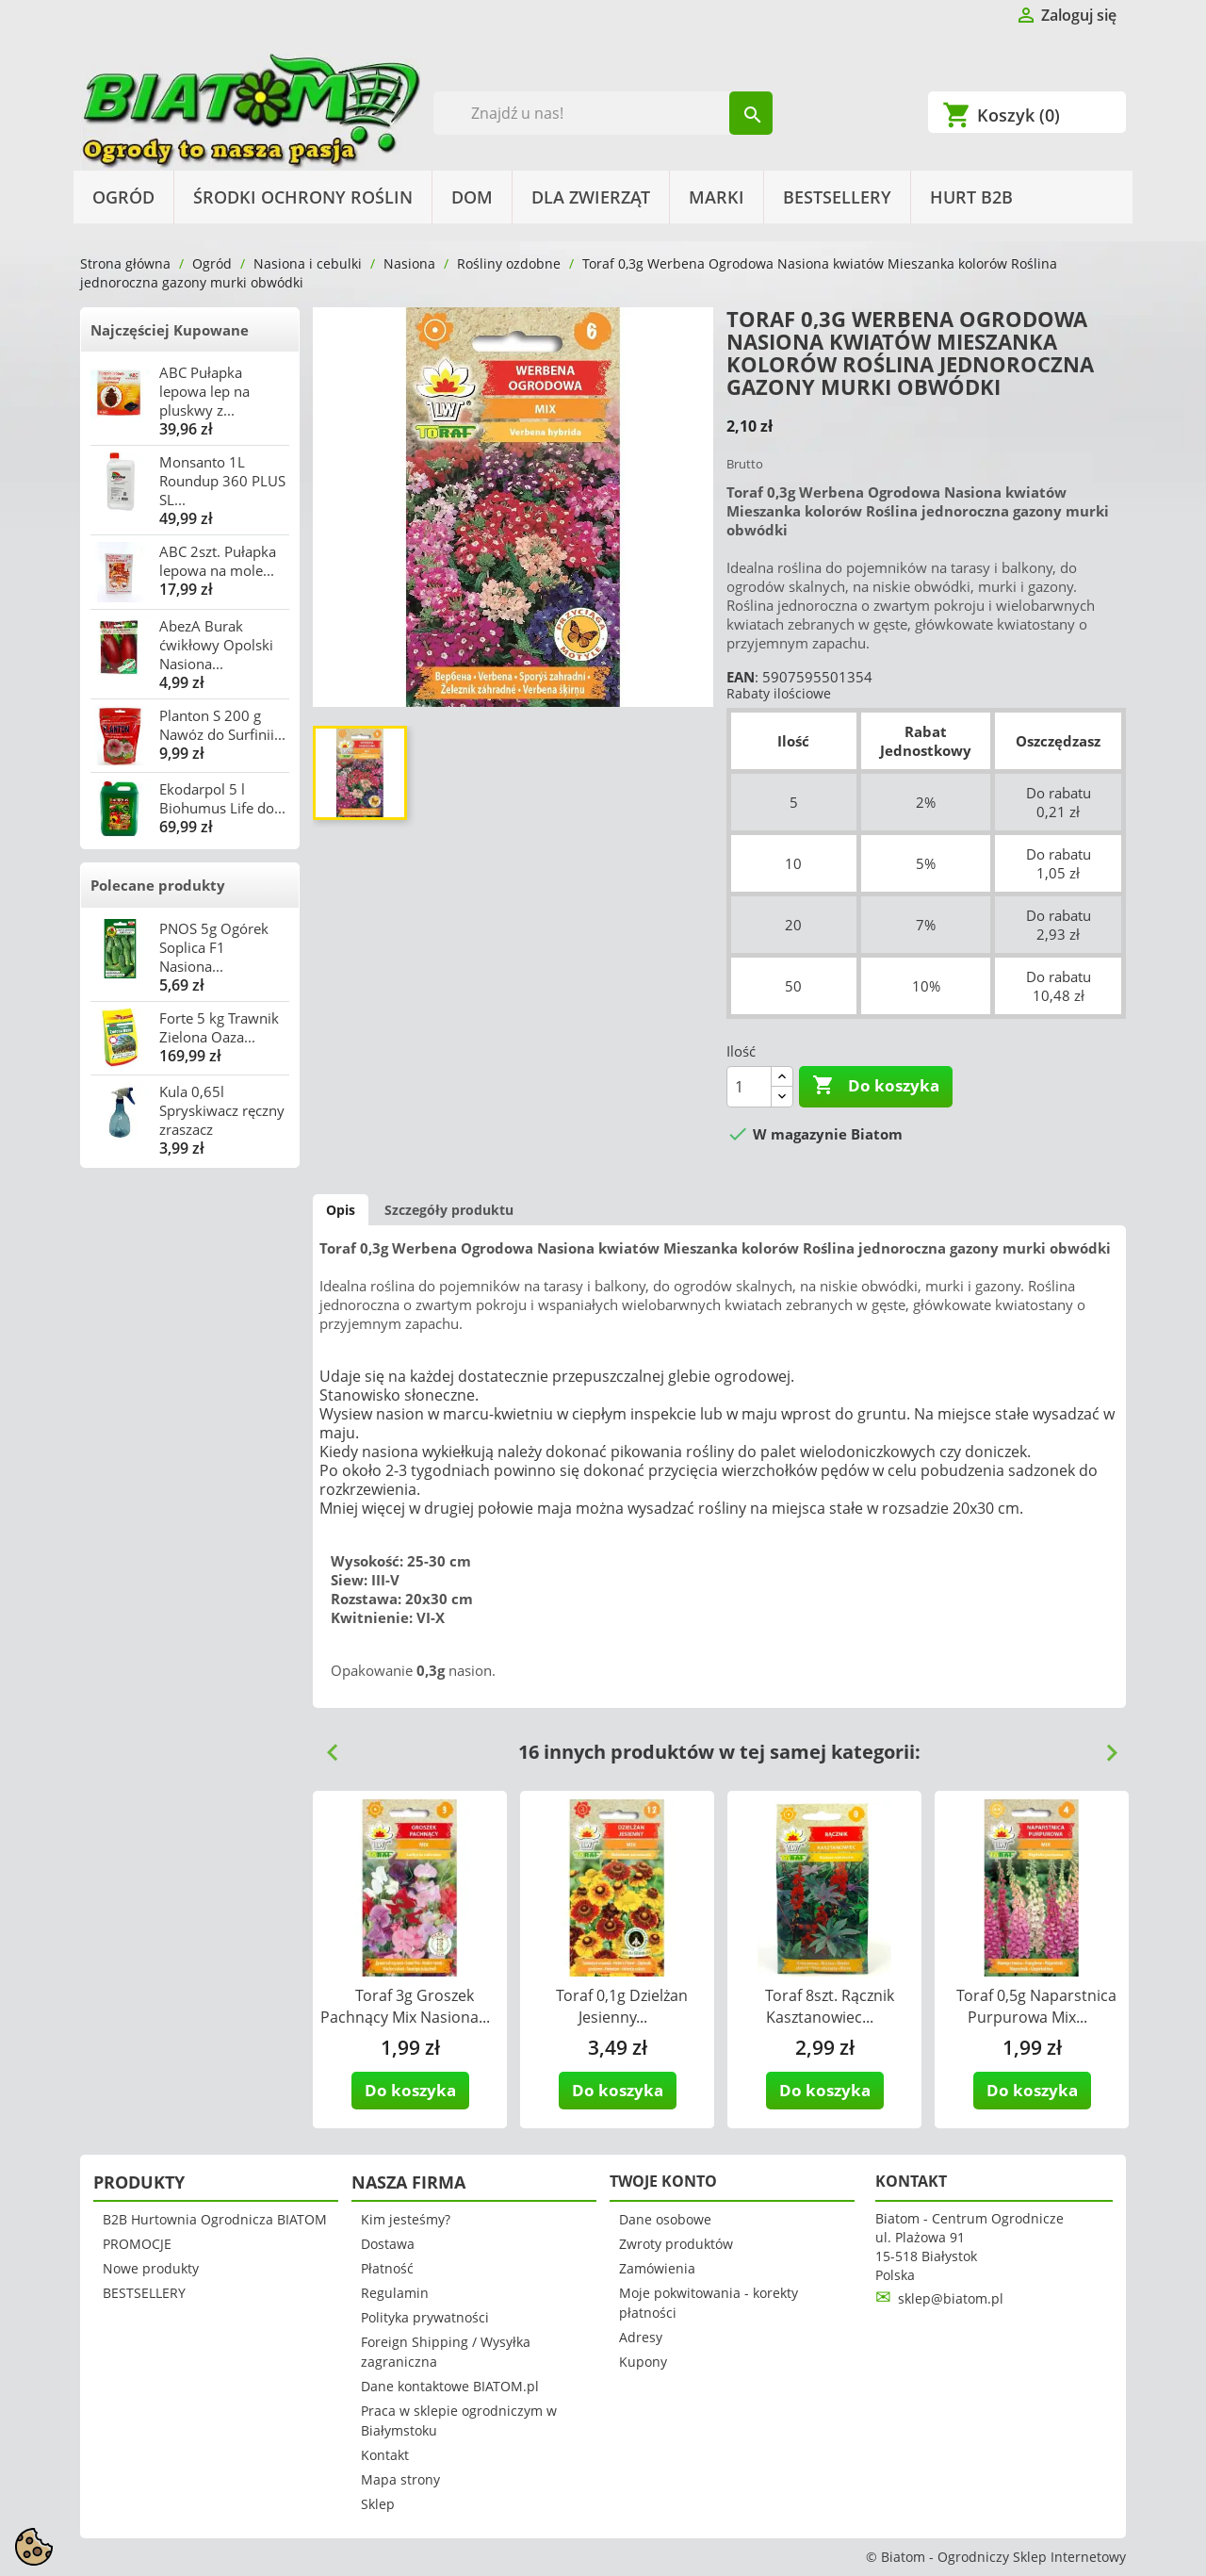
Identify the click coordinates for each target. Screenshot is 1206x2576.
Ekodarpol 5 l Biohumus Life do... (222, 798)
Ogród (123, 197)
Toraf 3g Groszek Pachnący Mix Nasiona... (405, 2006)
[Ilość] (749, 1087)
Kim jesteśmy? (405, 2219)
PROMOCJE (137, 2244)
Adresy (640, 2337)
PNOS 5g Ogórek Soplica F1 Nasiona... (214, 947)
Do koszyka (875, 1086)
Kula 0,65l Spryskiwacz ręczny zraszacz (222, 1110)
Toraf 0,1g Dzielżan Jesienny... (622, 2006)
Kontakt (385, 2455)
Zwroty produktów (676, 2244)
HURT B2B (971, 197)
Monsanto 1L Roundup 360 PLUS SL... (222, 480)
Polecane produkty (157, 885)
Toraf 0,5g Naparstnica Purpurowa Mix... (1036, 2006)
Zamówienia (657, 2268)
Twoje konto (663, 2181)
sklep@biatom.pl (950, 2298)
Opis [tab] (340, 1210)
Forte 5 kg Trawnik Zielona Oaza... (219, 1027)
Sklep (378, 2504)
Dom (472, 197)
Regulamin (395, 2293)
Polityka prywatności (425, 2317)
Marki (716, 197)
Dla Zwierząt (590, 197)
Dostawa (388, 2244)
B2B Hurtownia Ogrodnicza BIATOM (215, 2219)
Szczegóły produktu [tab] (448, 1210)
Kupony (643, 2362)
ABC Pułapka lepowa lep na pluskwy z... (204, 391)
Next (1104, 1745)
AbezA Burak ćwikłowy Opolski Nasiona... (216, 644)
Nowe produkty (151, 2268)
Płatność (387, 2268)
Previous (325, 1745)
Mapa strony (400, 2479)
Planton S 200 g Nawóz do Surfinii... (222, 725)
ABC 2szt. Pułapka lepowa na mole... (217, 561)
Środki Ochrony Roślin (303, 197)
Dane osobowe (665, 2219)
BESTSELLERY (837, 197)
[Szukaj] (603, 113)
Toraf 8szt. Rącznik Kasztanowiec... (829, 2006)
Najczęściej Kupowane (169, 329)
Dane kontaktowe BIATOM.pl (450, 2386)
